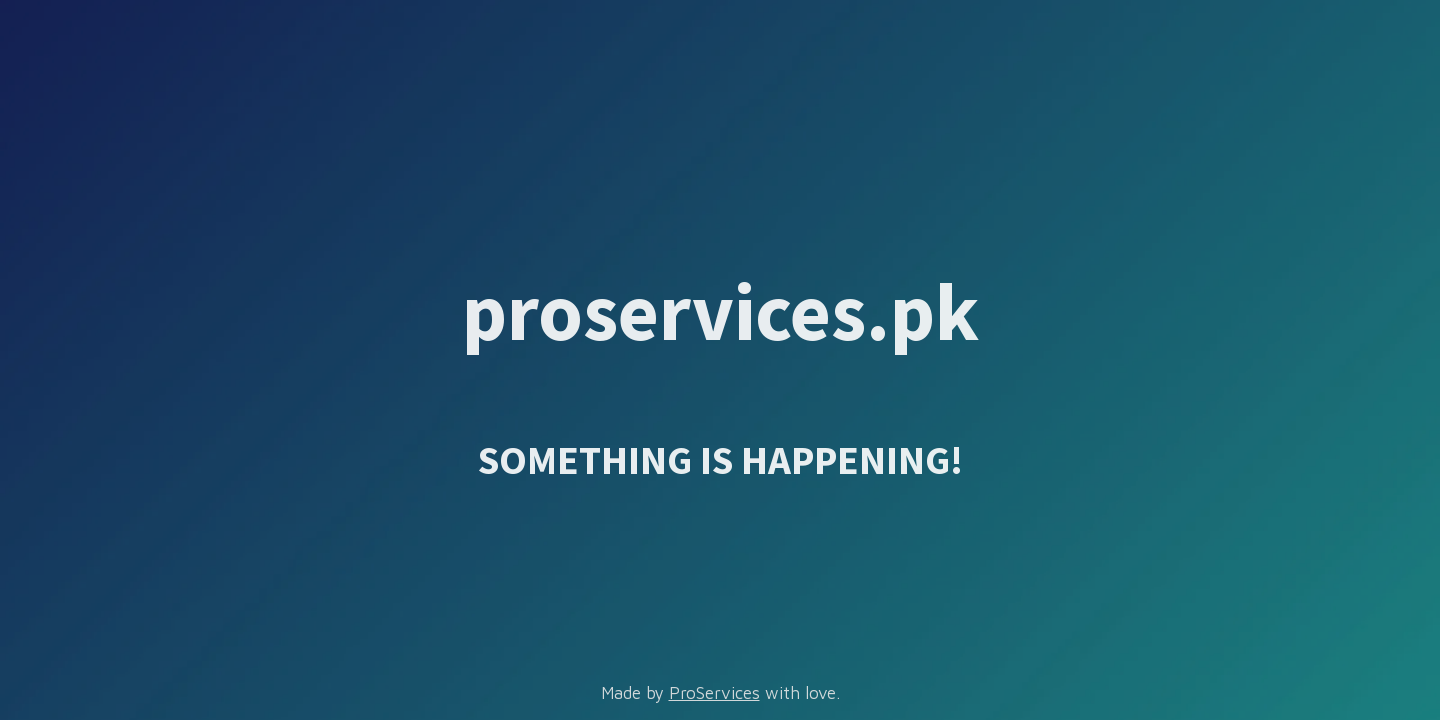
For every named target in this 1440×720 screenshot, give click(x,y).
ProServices (714, 693)
